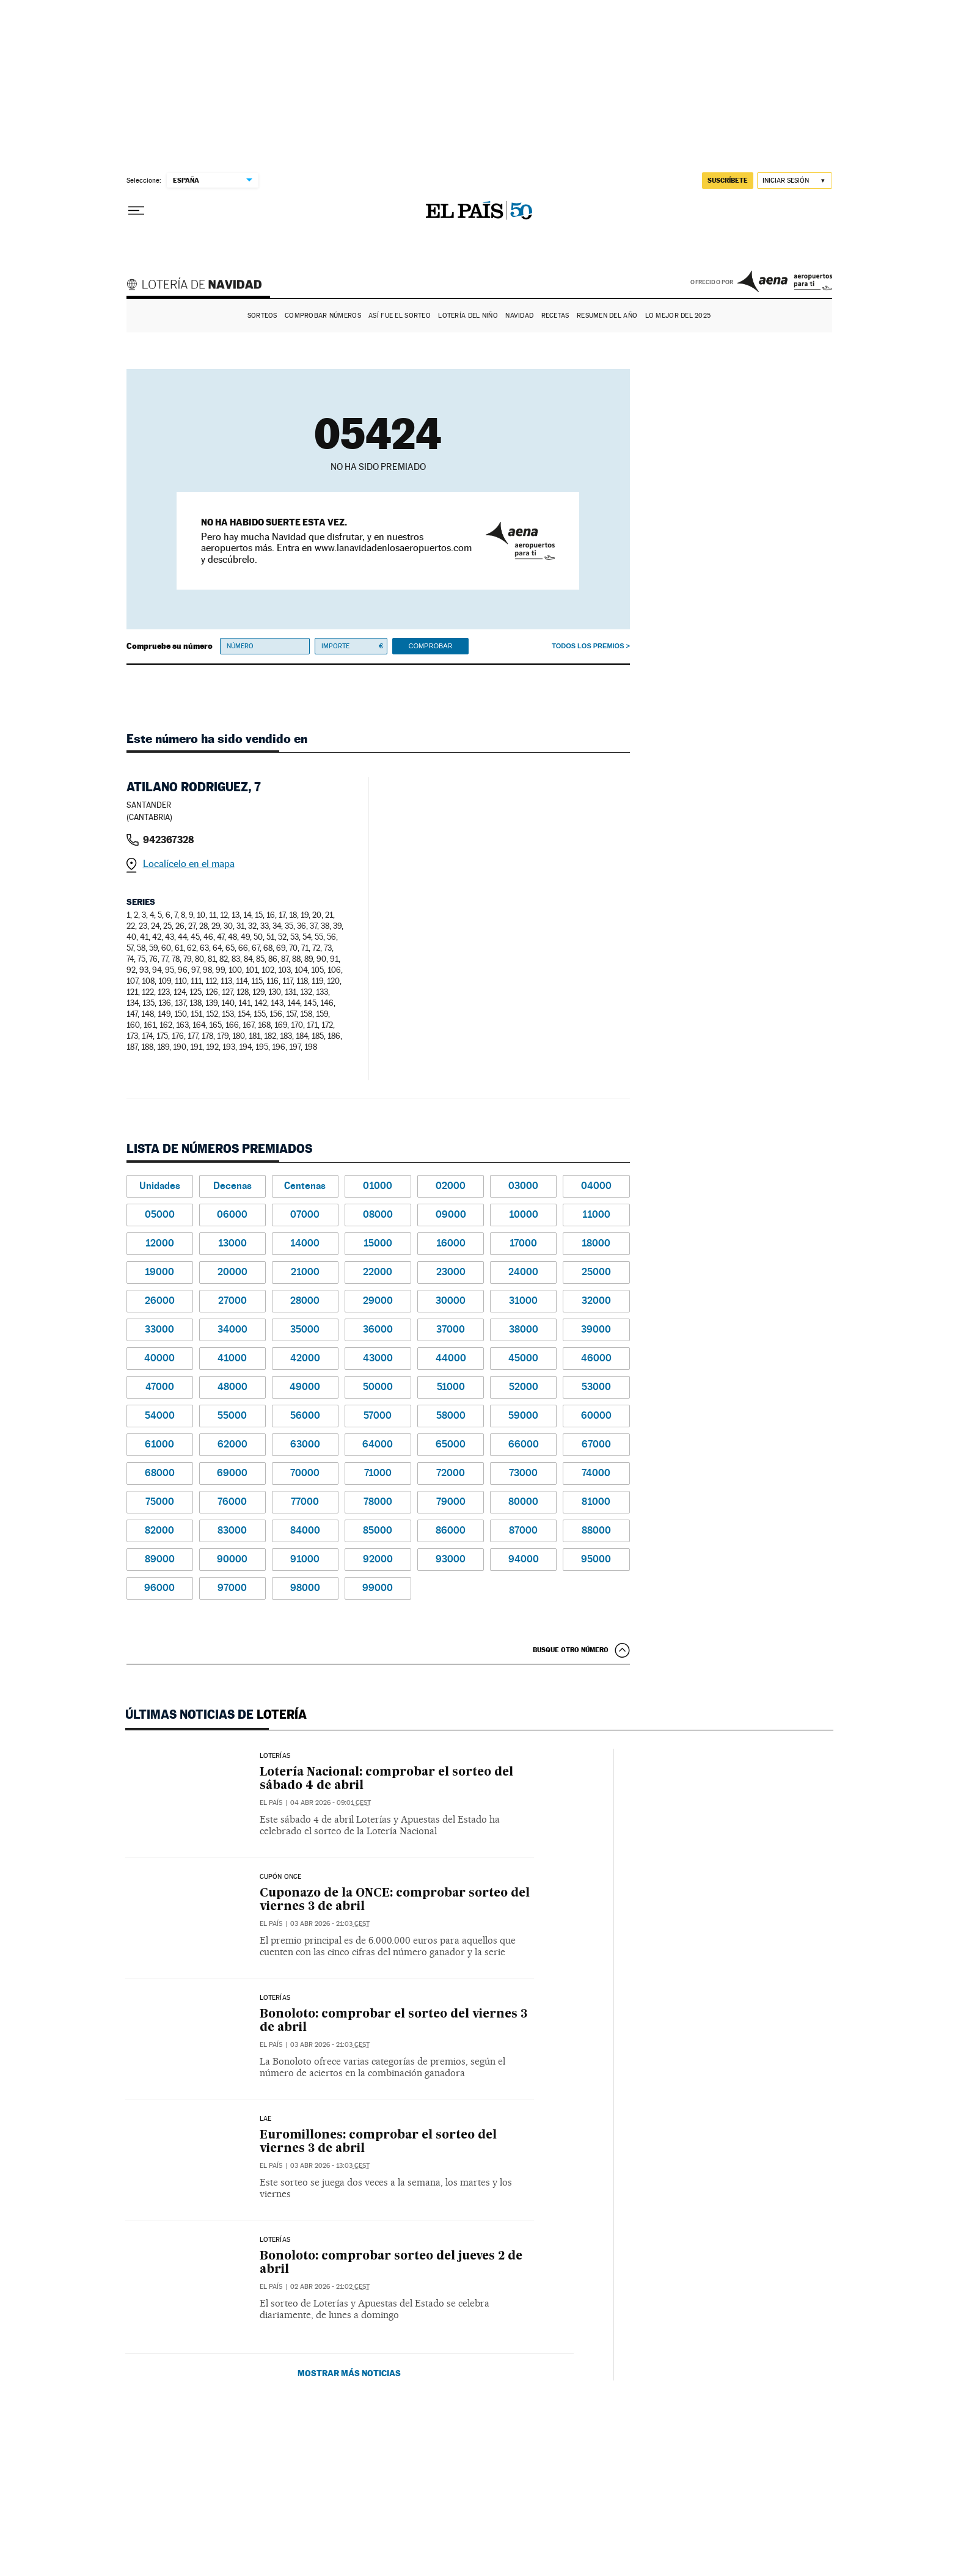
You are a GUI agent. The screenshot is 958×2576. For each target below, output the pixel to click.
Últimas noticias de (216, 1714)
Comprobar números (323, 316)
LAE (266, 2119)
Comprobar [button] (430, 645)
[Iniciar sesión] (794, 180)
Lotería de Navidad (199, 286)
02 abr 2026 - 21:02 (330, 2287)
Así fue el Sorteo (399, 316)
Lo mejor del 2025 (678, 316)
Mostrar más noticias (349, 2373)
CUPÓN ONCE (281, 1877)
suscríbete (728, 180)
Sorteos (262, 316)
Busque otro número (571, 1649)
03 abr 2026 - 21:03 (330, 1924)
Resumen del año (607, 316)
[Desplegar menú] (136, 211)
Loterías (275, 1756)
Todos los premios (588, 645)
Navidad (519, 316)
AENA (784, 281)
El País (271, 1803)
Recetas (555, 316)
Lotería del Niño (467, 316)
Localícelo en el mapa (189, 863)
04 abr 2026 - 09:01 (330, 1803)
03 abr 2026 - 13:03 (330, 2166)
